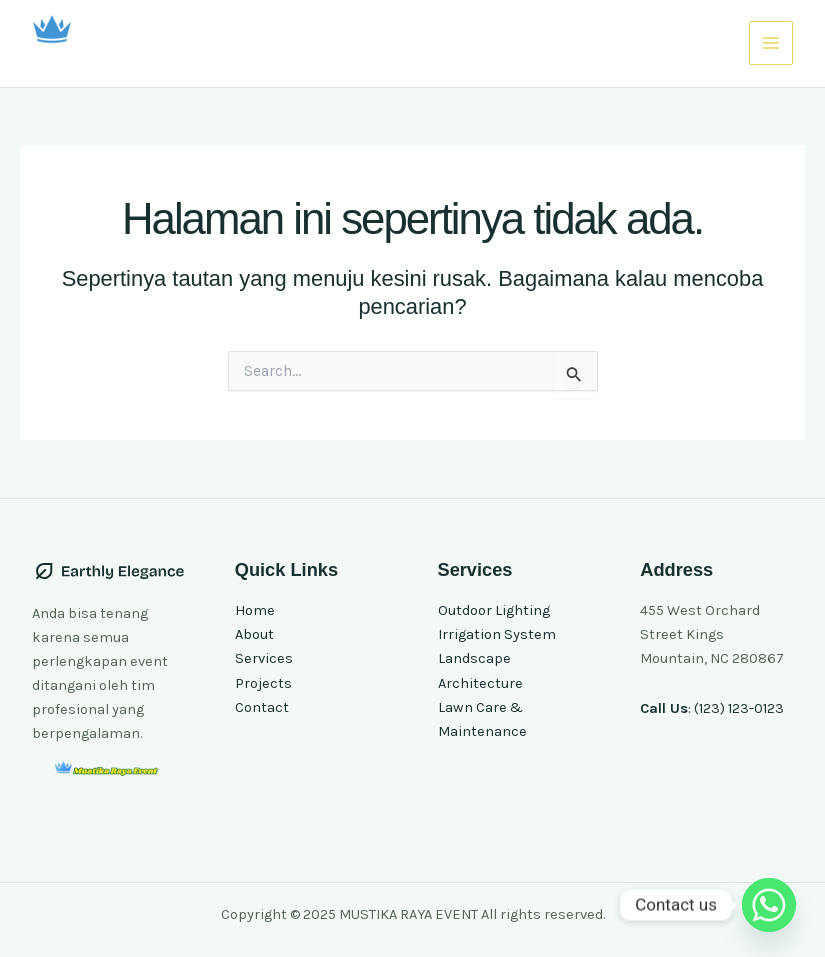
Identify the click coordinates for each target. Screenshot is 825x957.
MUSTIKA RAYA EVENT (162, 58)
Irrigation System (497, 634)
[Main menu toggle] (771, 43)
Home (255, 610)
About (254, 634)
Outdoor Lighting (494, 610)
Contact (262, 707)
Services (264, 658)
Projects (263, 683)
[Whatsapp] (769, 905)
